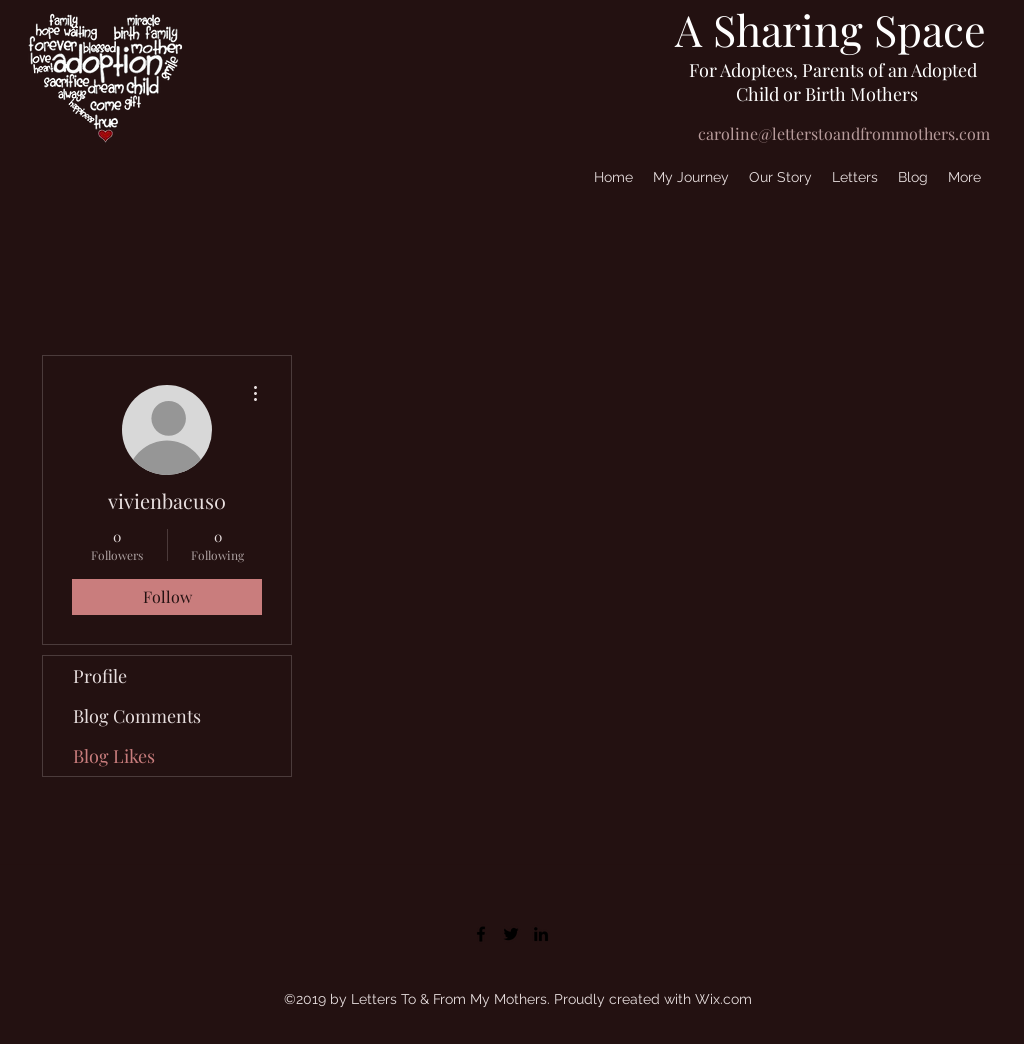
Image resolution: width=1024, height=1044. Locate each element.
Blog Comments (137, 716)
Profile (100, 676)
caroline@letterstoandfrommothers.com (844, 133)
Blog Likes (114, 756)
